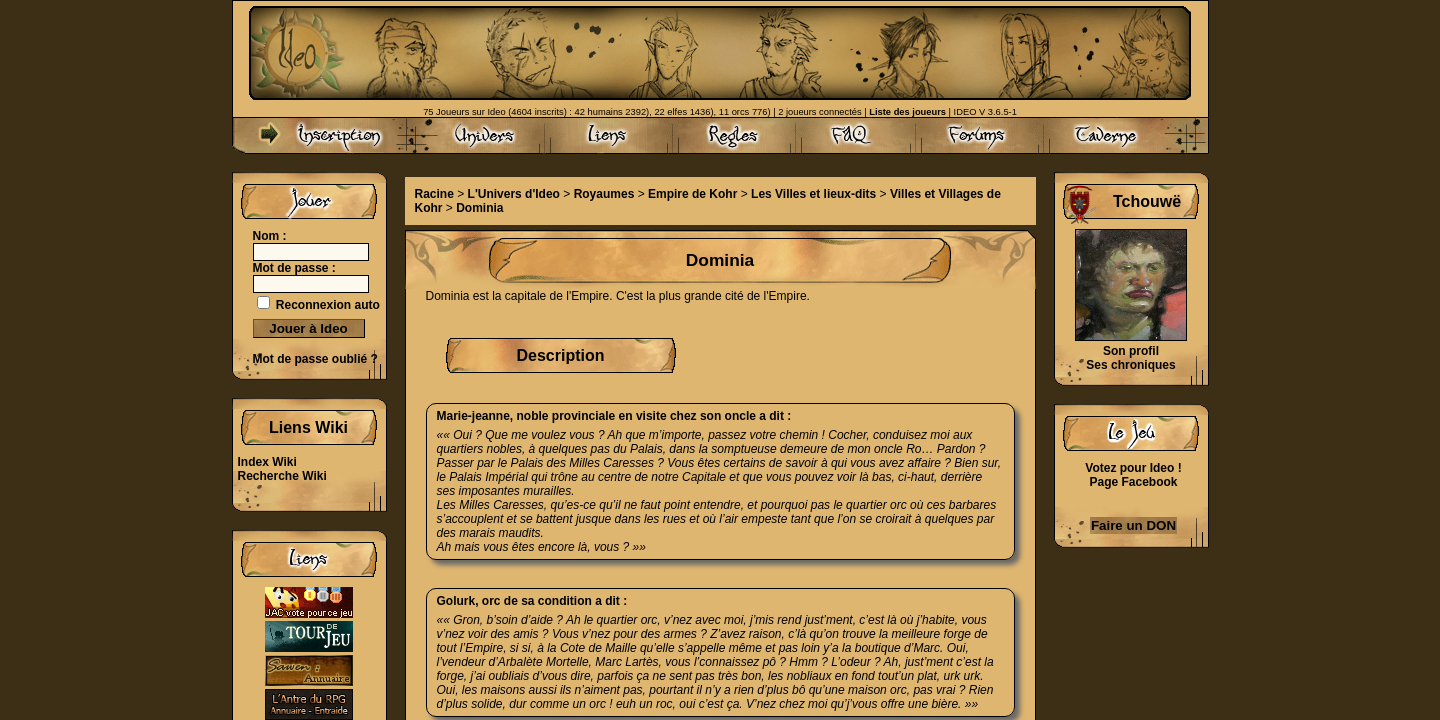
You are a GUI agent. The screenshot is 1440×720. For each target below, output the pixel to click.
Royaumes (604, 194)
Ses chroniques (1130, 365)
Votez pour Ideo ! (1133, 468)
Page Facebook (1133, 482)
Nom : (270, 236)
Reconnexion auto (328, 305)
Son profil (1131, 351)
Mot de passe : (294, 268)
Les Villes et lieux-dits (813, 194)
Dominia (479, 208)
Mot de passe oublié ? (315, 359)
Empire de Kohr (692, 194)
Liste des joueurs (907, 112)
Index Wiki (267, 462)
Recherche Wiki (282, 476)
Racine (434, 194)
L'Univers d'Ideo (514, 194)
